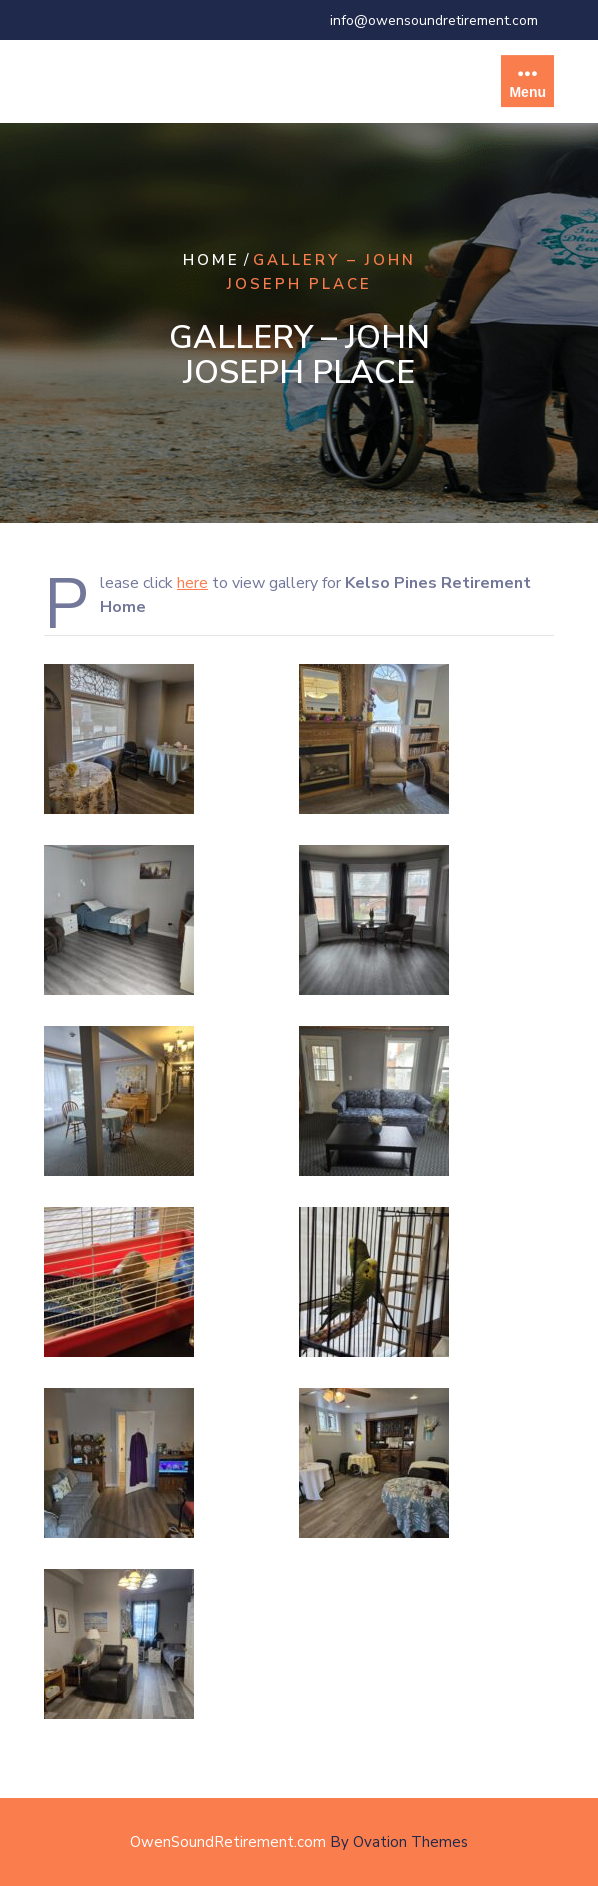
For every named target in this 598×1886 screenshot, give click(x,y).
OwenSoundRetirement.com (299, 1842)
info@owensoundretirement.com (434, 20)
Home (211, 260)
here (192, 583)
